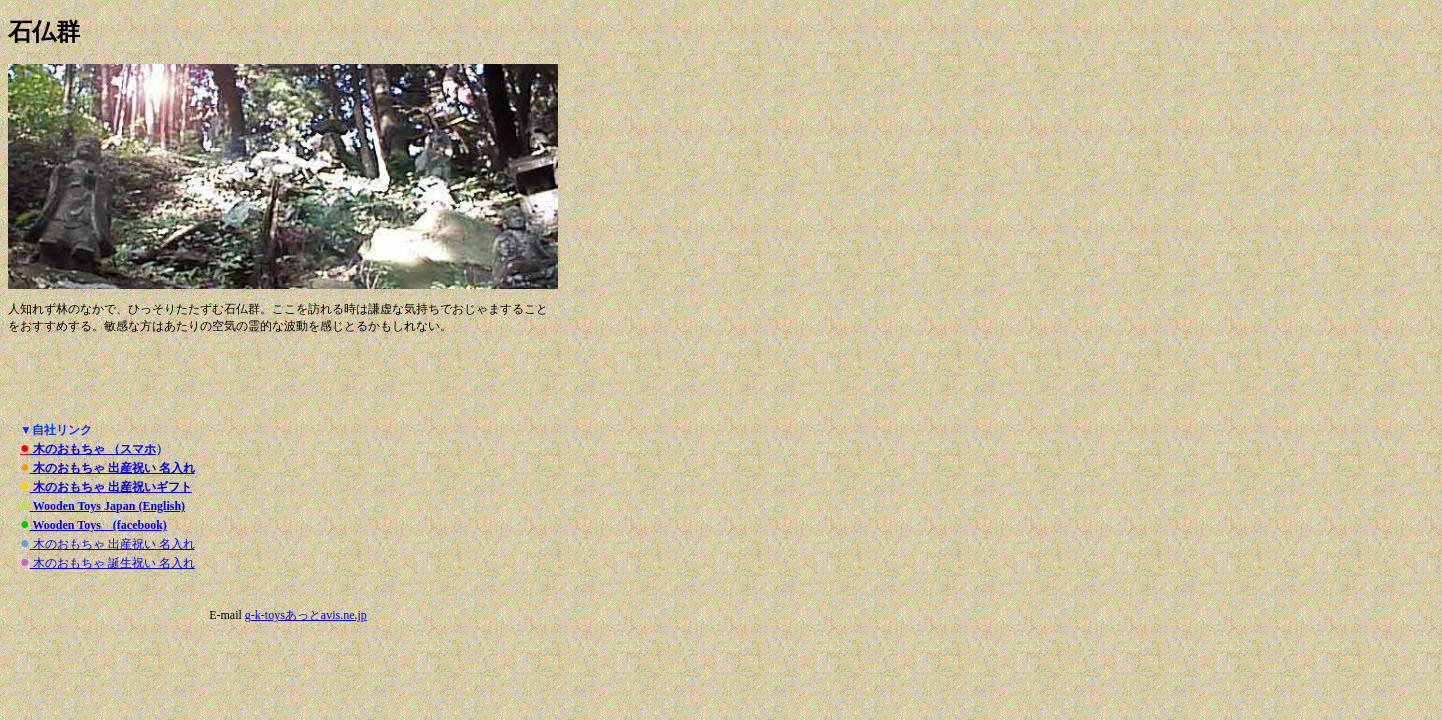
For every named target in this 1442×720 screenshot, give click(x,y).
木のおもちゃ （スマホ (93, 449)
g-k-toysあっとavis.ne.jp (306, 615)
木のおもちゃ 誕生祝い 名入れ (112, 563)
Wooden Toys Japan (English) (107, 506)
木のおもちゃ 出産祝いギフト (111, 487)
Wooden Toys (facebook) (98, 525)
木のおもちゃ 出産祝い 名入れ (112, 468)
